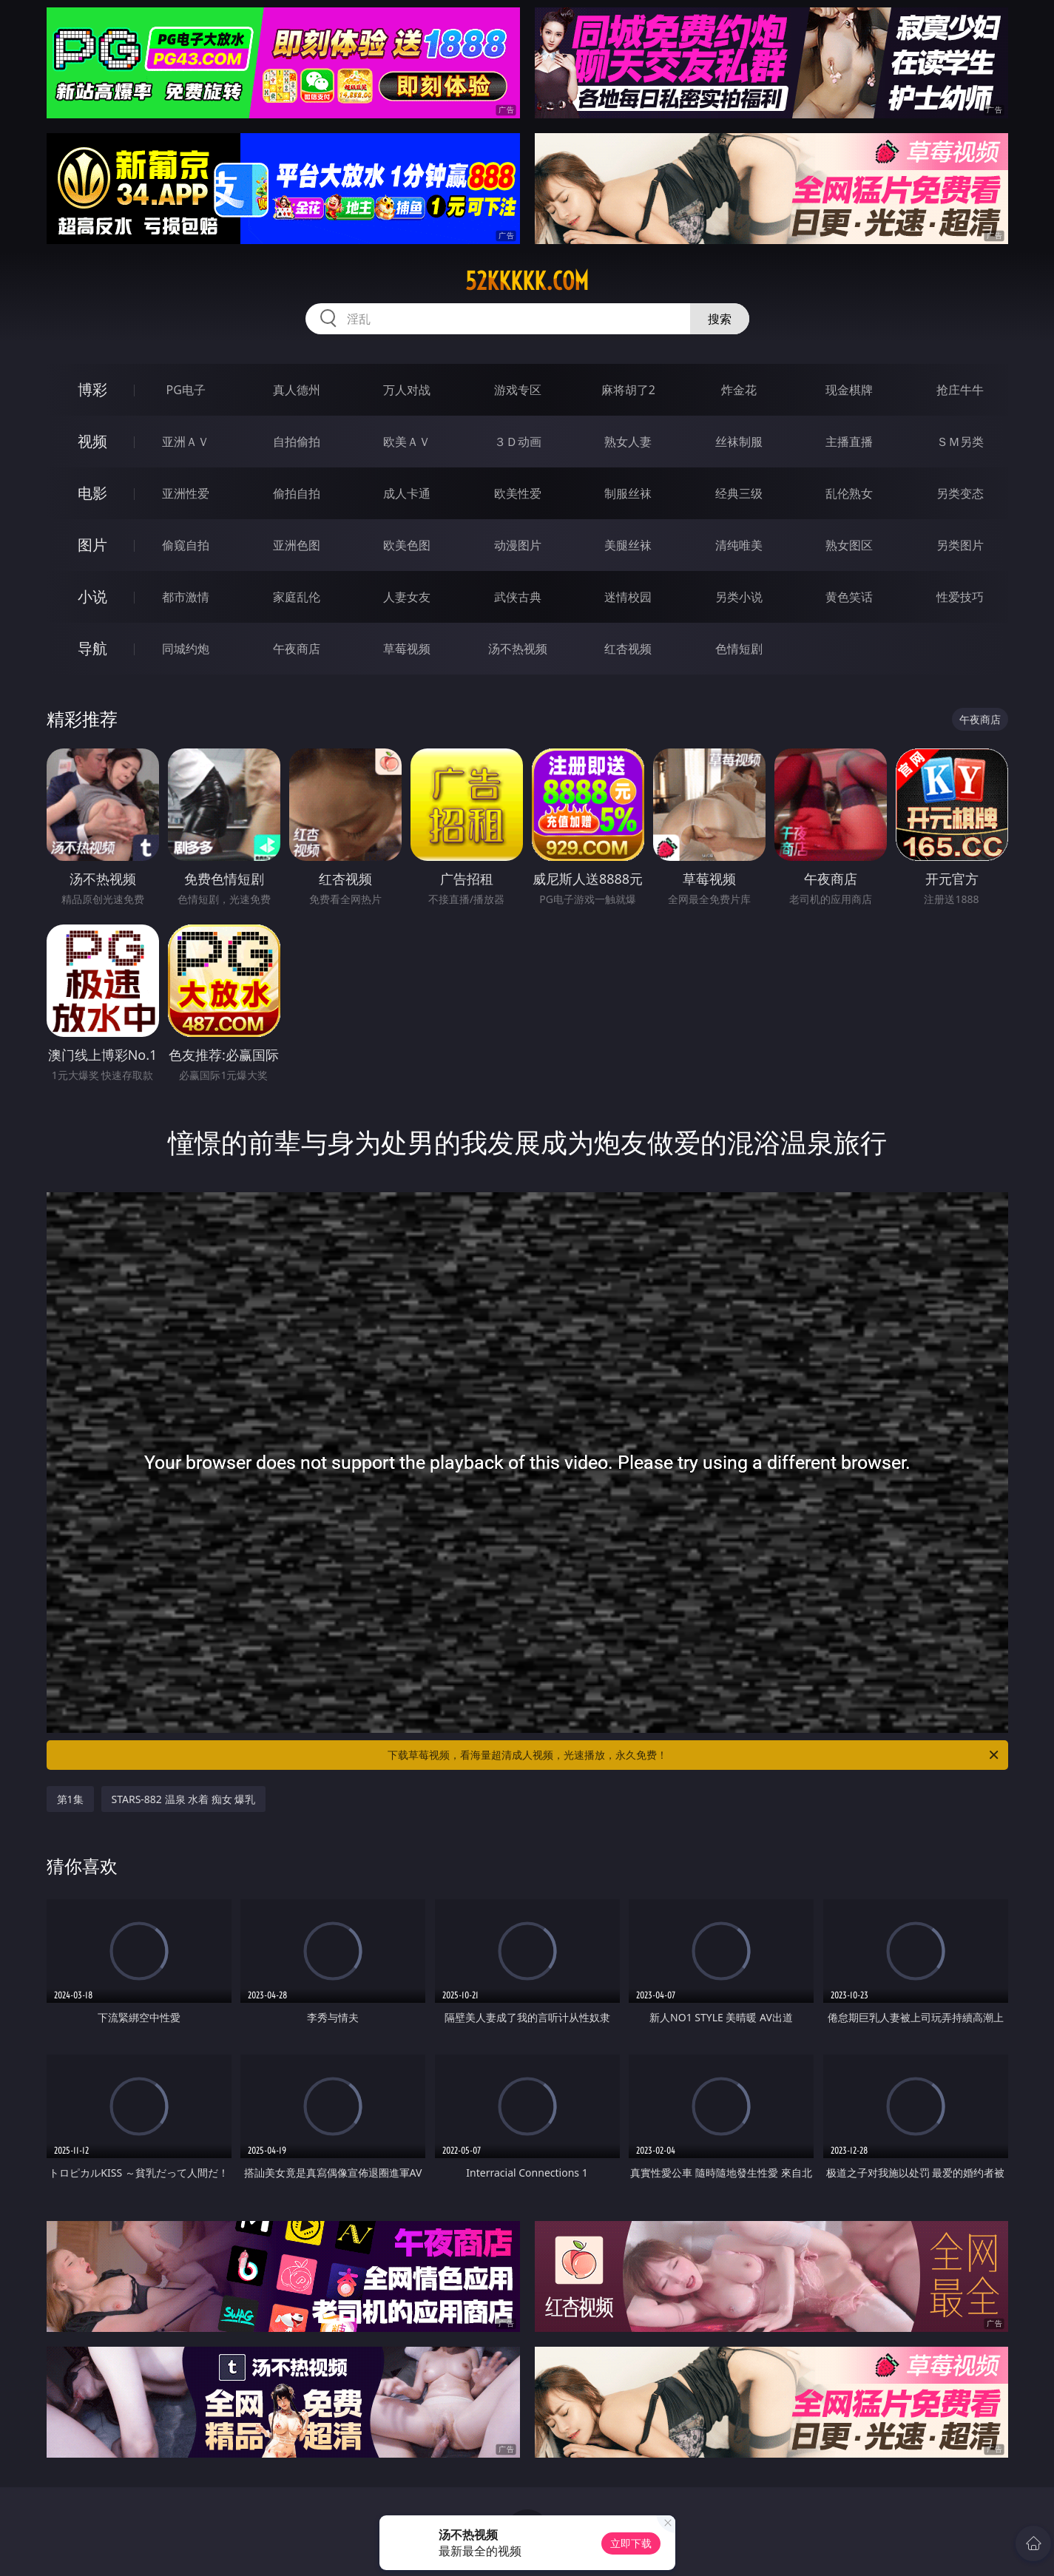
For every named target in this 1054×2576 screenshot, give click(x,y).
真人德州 (296, 390)
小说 (92, 596)
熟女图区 (849, 545)
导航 (92, 648)
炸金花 (739, 390)
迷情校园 (628, 597)
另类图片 (960, 545)
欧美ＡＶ (406, 441)
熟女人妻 (628, 441)
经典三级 (739, 493)
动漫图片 (517, 545)
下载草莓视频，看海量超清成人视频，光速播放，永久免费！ (694, 1755)
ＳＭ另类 (960, 441)
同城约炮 (185, 648)
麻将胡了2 (628, 390)
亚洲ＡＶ (185, 441)
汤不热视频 (517, 648)
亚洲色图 (296, 545)
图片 (92, 545)
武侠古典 (517, 597)
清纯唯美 (739, 545)
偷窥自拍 (185, 545)
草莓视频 (406, 648)
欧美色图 (406, 545)
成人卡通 (406, 493)
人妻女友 (406, 597)
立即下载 (631, 2543)
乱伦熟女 (849, 493)
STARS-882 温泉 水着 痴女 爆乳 (184, 1799)
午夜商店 (296, 648)
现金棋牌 (849, 390)
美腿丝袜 (628, 545)
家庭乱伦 (296, 597)
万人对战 (406, 390)
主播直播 (849, 441)
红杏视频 (628, 648)
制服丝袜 (628, 493)
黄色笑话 (849, 597)
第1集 (70, 1799)
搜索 (720, 319)
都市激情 (185, 597)
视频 (92, 441)
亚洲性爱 (185, 493)
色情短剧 (739, 648)
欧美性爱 (517, 493)
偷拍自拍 (296, 493)
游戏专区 (517, 390)
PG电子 (186, 390)
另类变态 (960, 493)
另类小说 (739, 597)
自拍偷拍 (296, 441)
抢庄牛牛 (960, 390)
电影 (92, 493)
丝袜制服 (739, 441)
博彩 (92, 389)
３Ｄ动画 (517, 441)
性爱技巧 (960, 597)
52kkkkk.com (527, 281)
